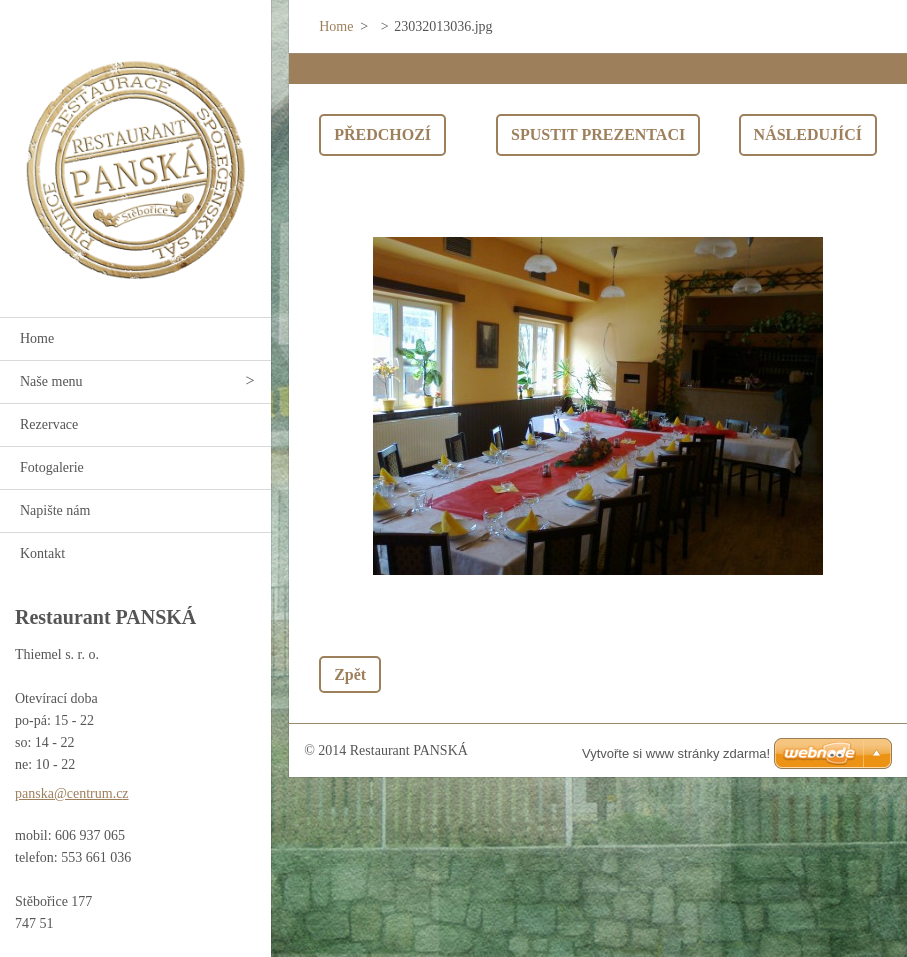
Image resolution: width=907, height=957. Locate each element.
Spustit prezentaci (598, 134)
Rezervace (49, 424)
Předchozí (382, 134)
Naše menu (51, 381)
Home (37, 338)
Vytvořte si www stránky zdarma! (676, 753)
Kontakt (42, 553)
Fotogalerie (52, 467)
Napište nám (55, 510)
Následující (808, 134)
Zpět (350, 674)
